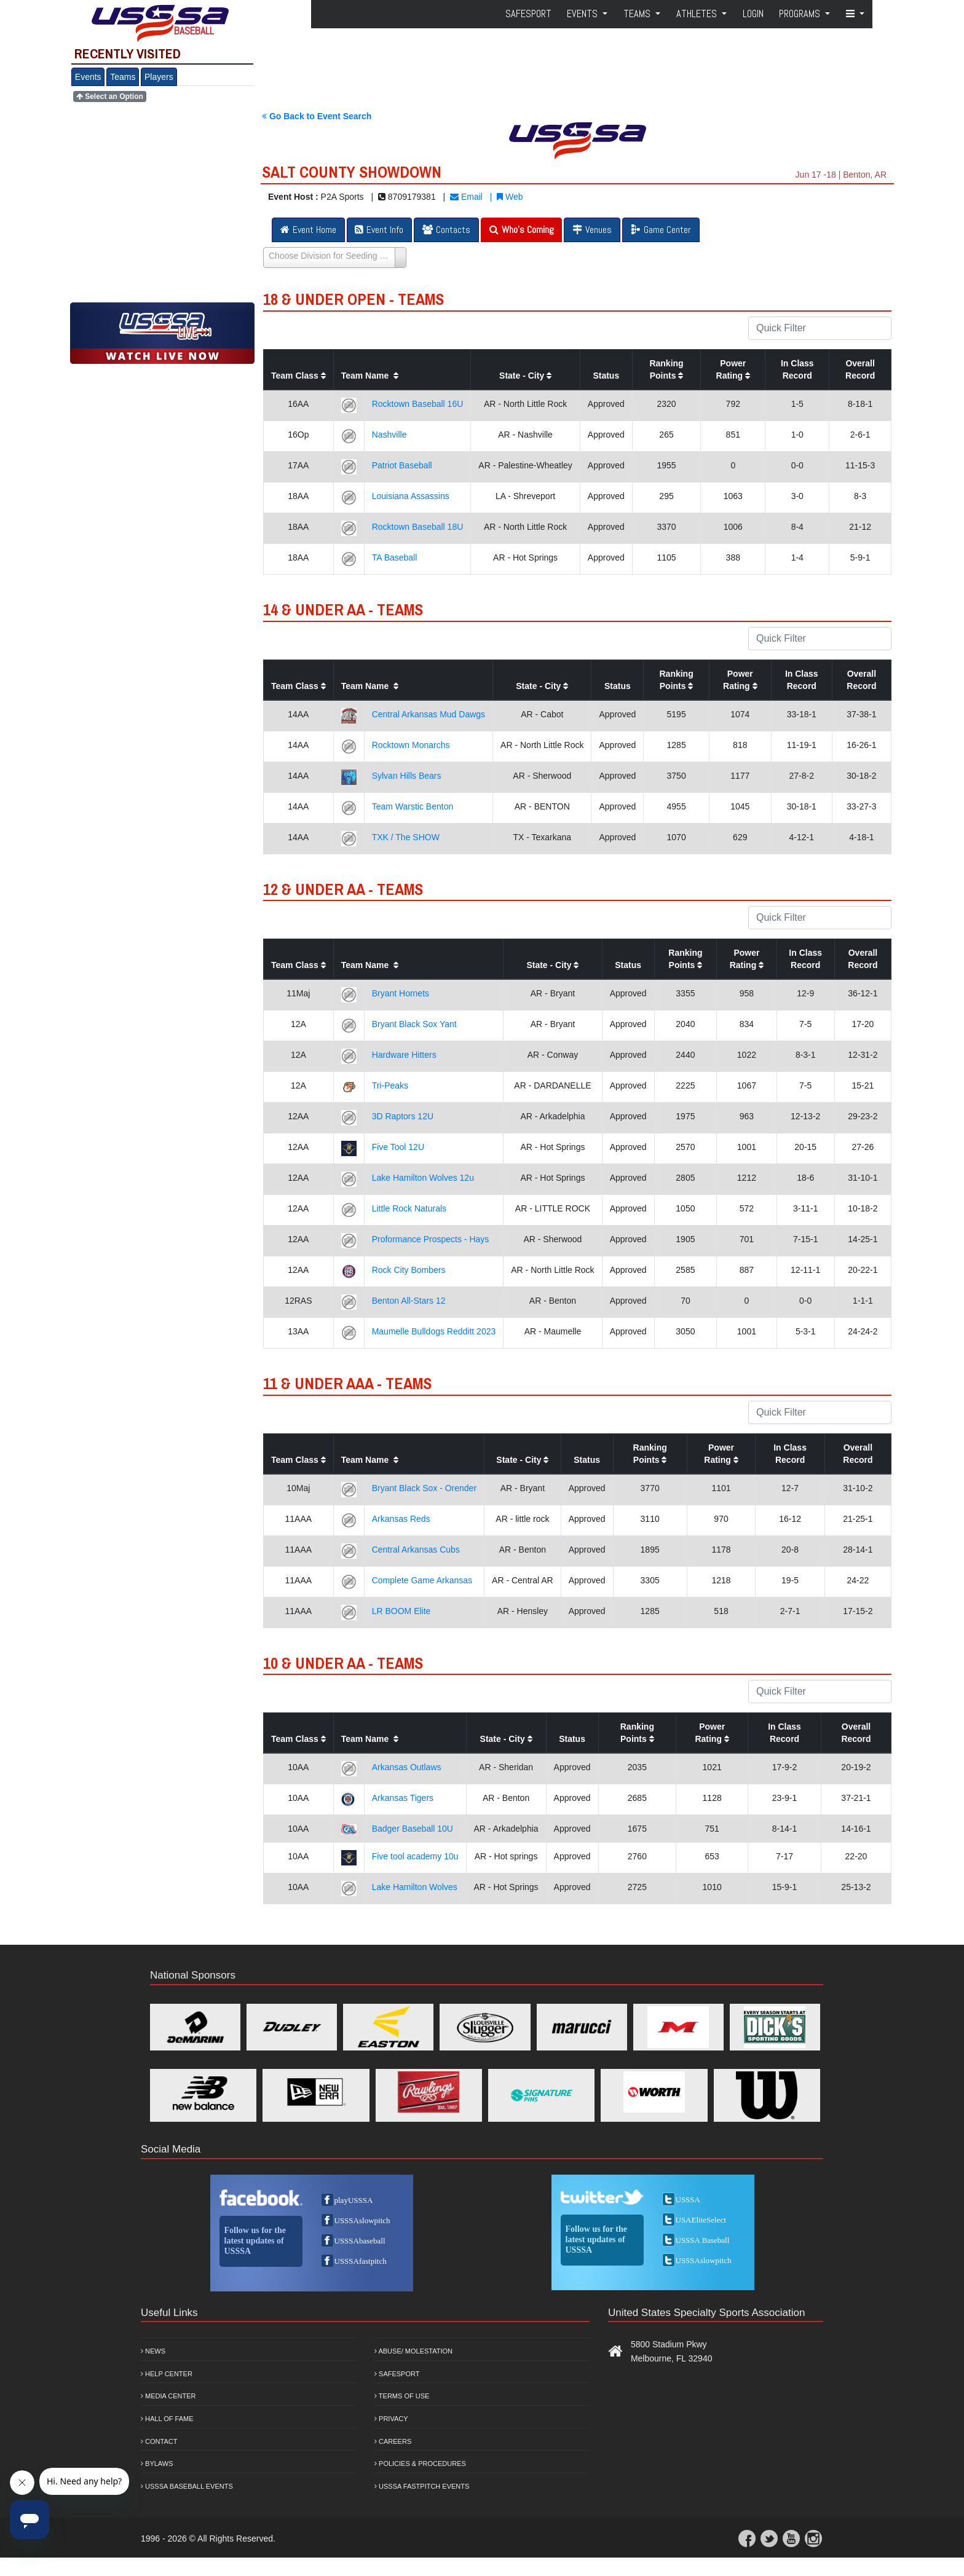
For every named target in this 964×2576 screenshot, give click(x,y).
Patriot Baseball (402, 465)
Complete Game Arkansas (422, 1580)
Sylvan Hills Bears (406, 776)
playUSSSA (353, 2200)
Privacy (391, 2418)
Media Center (168, 2396)
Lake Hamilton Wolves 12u (423, 1178)
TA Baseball (394, 557)
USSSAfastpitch (360, 2261)
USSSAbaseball (359, 2240)
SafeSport (528, 13)
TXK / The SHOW (406, 837)
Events (88, 77)
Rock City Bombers (409, 1270)
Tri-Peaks (390, 1085)
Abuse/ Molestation (413, 2351)
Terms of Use (401, 2396)
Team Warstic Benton (413, 806)
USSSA (688, 2199)
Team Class (298, 375)
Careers (392, 2441)
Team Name (369, 375)
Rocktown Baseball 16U (418, 404)
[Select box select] (334, 257)
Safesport (396, 2373)
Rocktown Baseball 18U (418, 527)
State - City (525, 375)
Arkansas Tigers (402, 1798)
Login (753, 13)
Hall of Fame (167, 2418)
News (153, 2351)
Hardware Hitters (404, 1055)
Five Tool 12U (398, 1147)
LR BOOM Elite (401, 1611)
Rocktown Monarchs (411, 745)
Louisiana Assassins (410, 496)
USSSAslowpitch (362, 2220)
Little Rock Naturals (409, 1208)
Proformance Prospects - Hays (430, 1239)
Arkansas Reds (401, 1519)
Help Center (166, 2373)
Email (466, 197)
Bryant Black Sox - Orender (424, 1488)
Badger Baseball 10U (412, 1829)
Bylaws (157, 2463)
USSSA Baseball (703, 2240)
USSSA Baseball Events (187, 2486)
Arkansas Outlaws (406, 1767)
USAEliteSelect (701, 2219)
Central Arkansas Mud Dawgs (428, 714)
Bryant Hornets (400, 993)
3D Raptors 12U (402, 1116)
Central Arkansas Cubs (416, 1549)
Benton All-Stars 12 (409, 1301)
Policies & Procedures (420, 2463)
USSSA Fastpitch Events (421, 2486)
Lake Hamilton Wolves (414, 1887)
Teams (122, 77)
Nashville (389, 434)
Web (510, 197)
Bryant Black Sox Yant (414, 1024)
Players (158, 77)
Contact (159, 2441)
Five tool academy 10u (415, 1856)
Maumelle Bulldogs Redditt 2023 (434, 1331)
